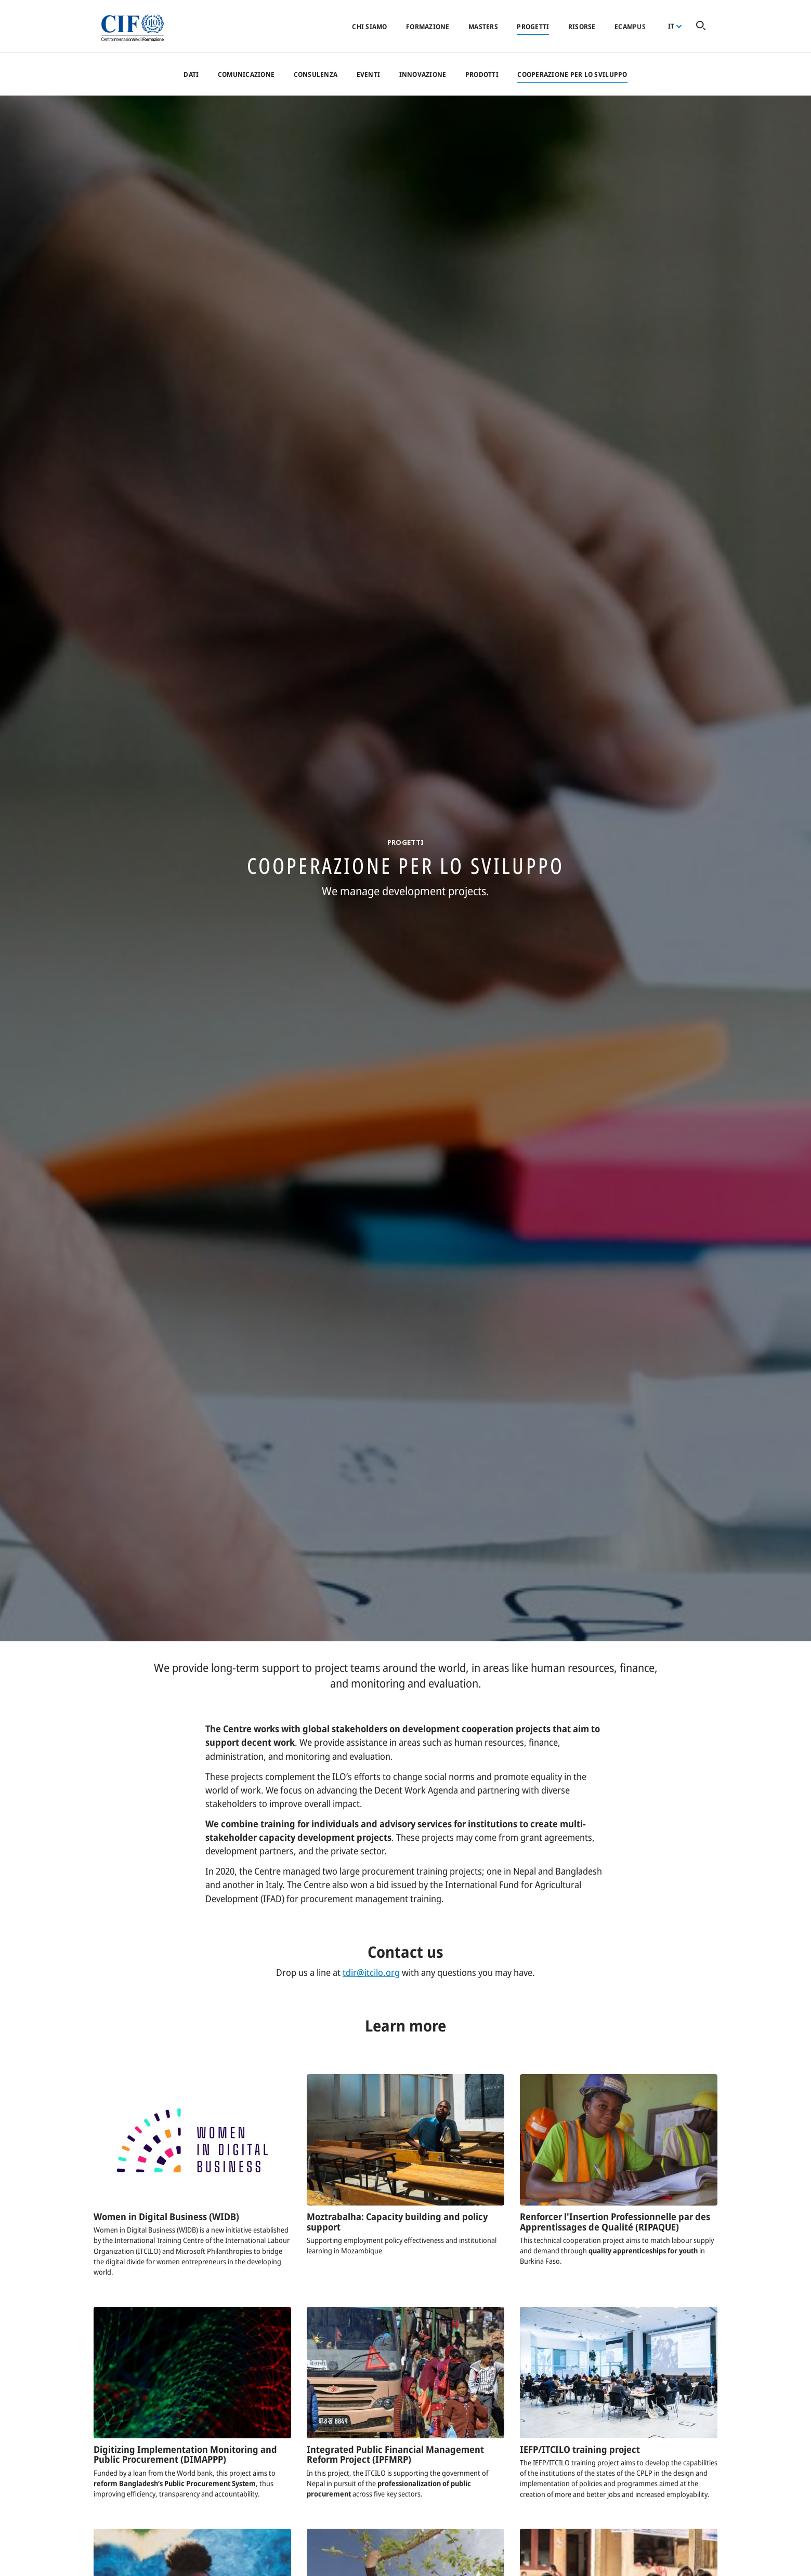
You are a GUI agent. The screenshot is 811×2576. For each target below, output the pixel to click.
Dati (191, 74)
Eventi (369, 74)
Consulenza (316, 74)
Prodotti (482, 74)
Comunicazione (246, 74)
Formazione (428, 26)
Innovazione (423, 74)
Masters (483, 26)
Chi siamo (369, 26)
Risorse (582, 26)
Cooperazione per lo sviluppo (572, 74)
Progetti (533, 26)
